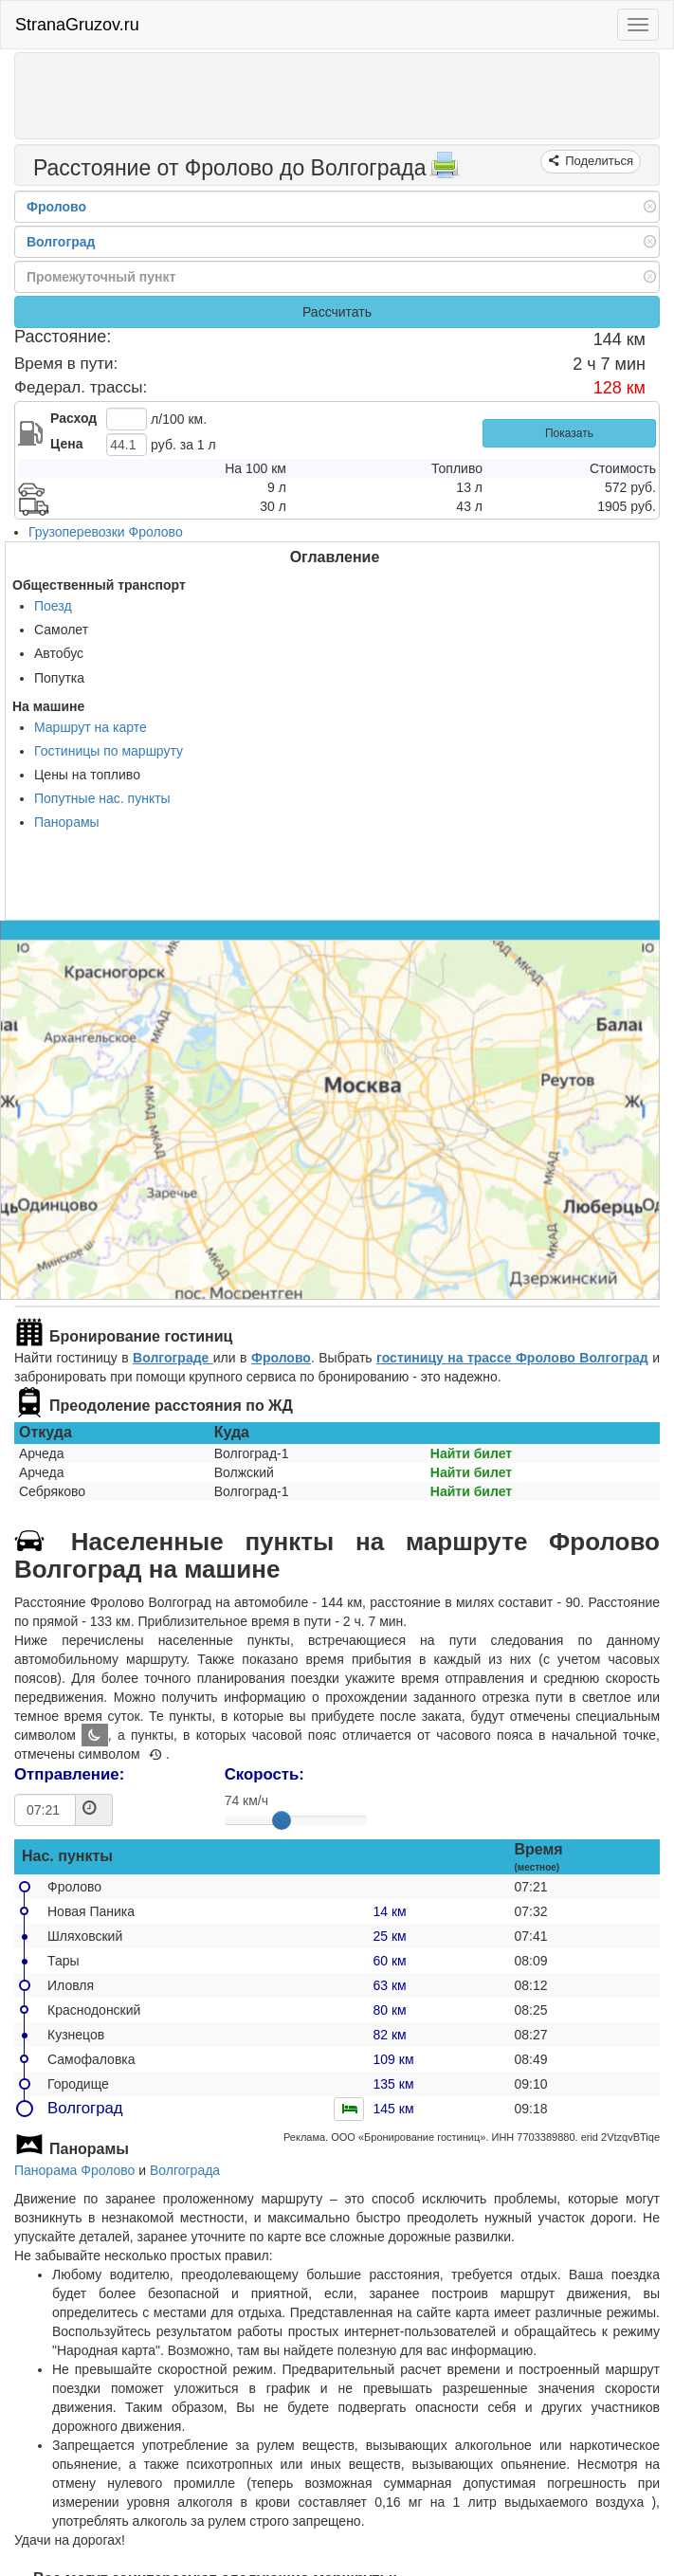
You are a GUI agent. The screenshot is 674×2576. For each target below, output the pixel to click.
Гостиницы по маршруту (108, 750)
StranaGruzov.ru (77, 24)
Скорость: (264, 1774)
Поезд (53, 605)
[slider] (281, 1820)
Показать (569, 433)
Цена (66, 443)
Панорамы (67, 822)
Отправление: (69, 1774)
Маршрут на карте (90, 727)
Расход (73, 418)
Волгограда (185, 2170)
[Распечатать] (444, 170)
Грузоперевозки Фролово (105, 531)
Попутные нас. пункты (102, 798)
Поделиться (597, 161)
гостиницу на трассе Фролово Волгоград (512, 1357)
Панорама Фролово (74, 2170)
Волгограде (173, 1357)
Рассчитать (337, 312)
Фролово (281, 1357)
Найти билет (471, 1453)
